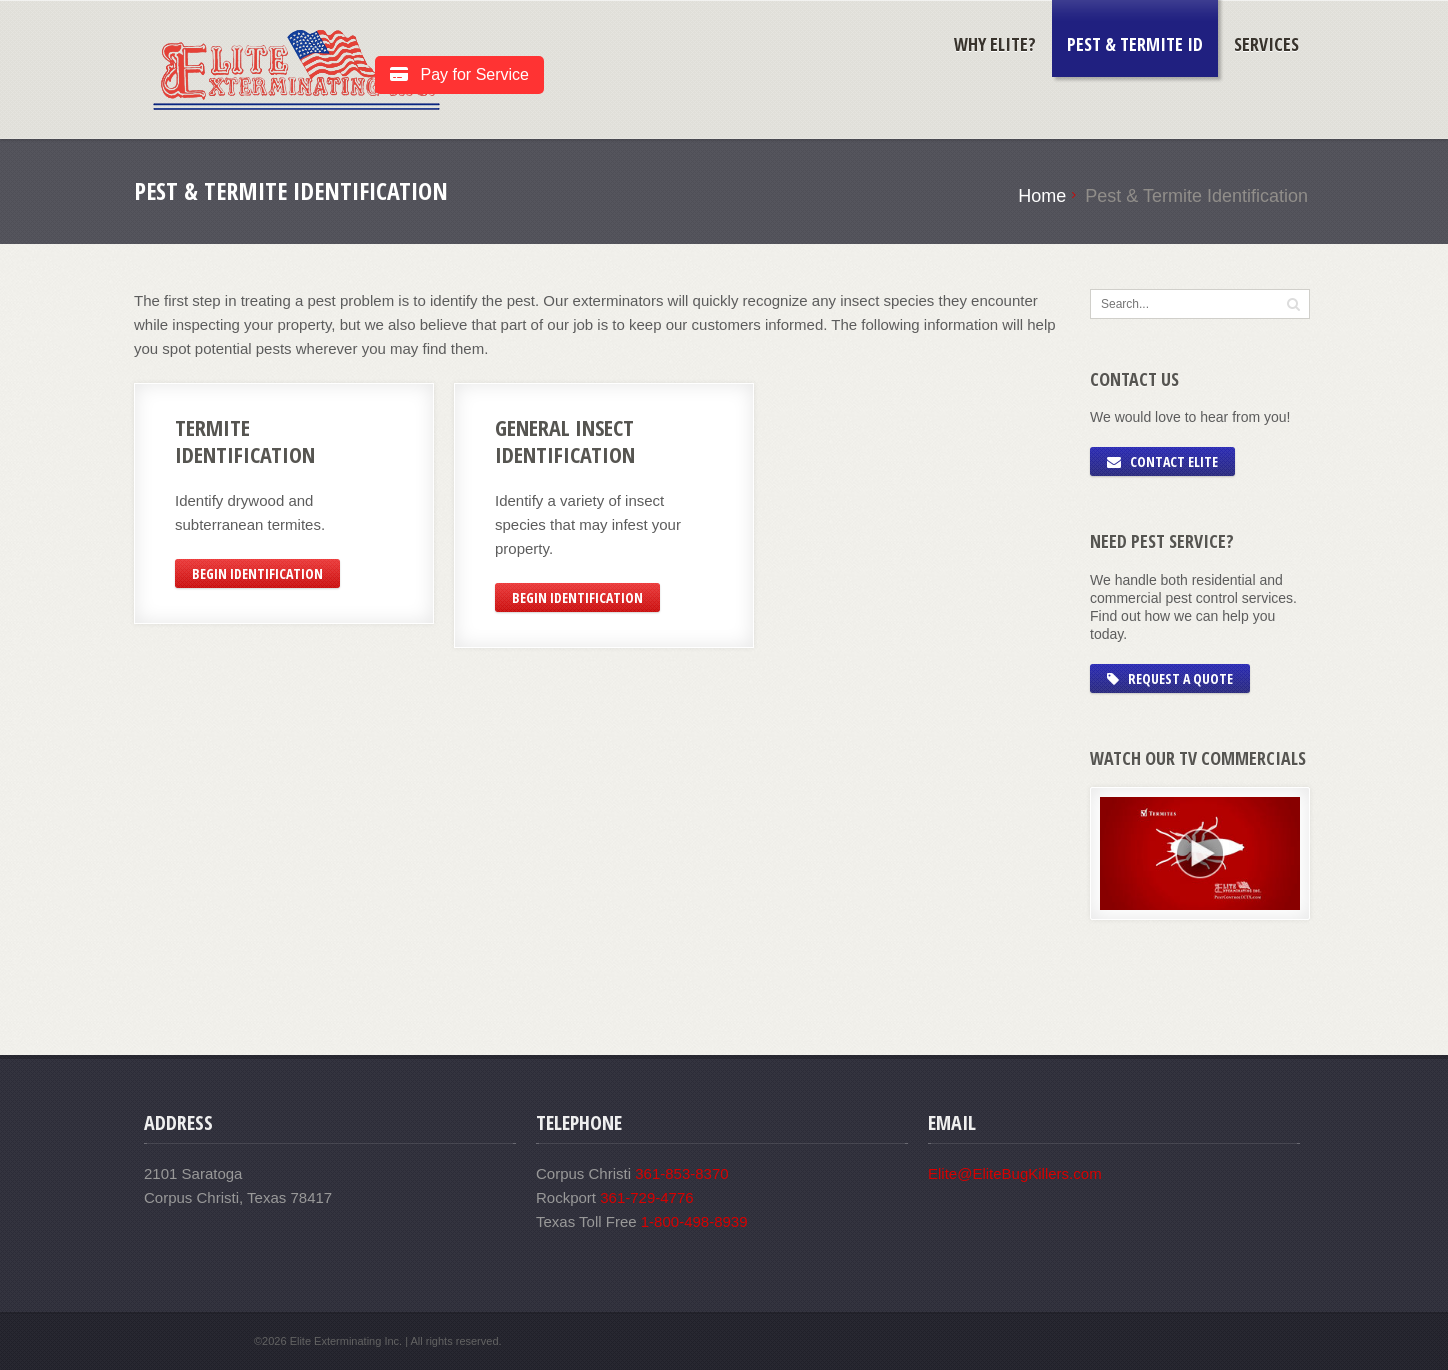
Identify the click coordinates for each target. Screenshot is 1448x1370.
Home (1042, 196)
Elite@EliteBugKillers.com (1015, 1173)
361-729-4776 (646, 1197)
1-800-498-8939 (694, 1221)
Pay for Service (459, 74)
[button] (1293, 303)
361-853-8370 (681, 1173)
